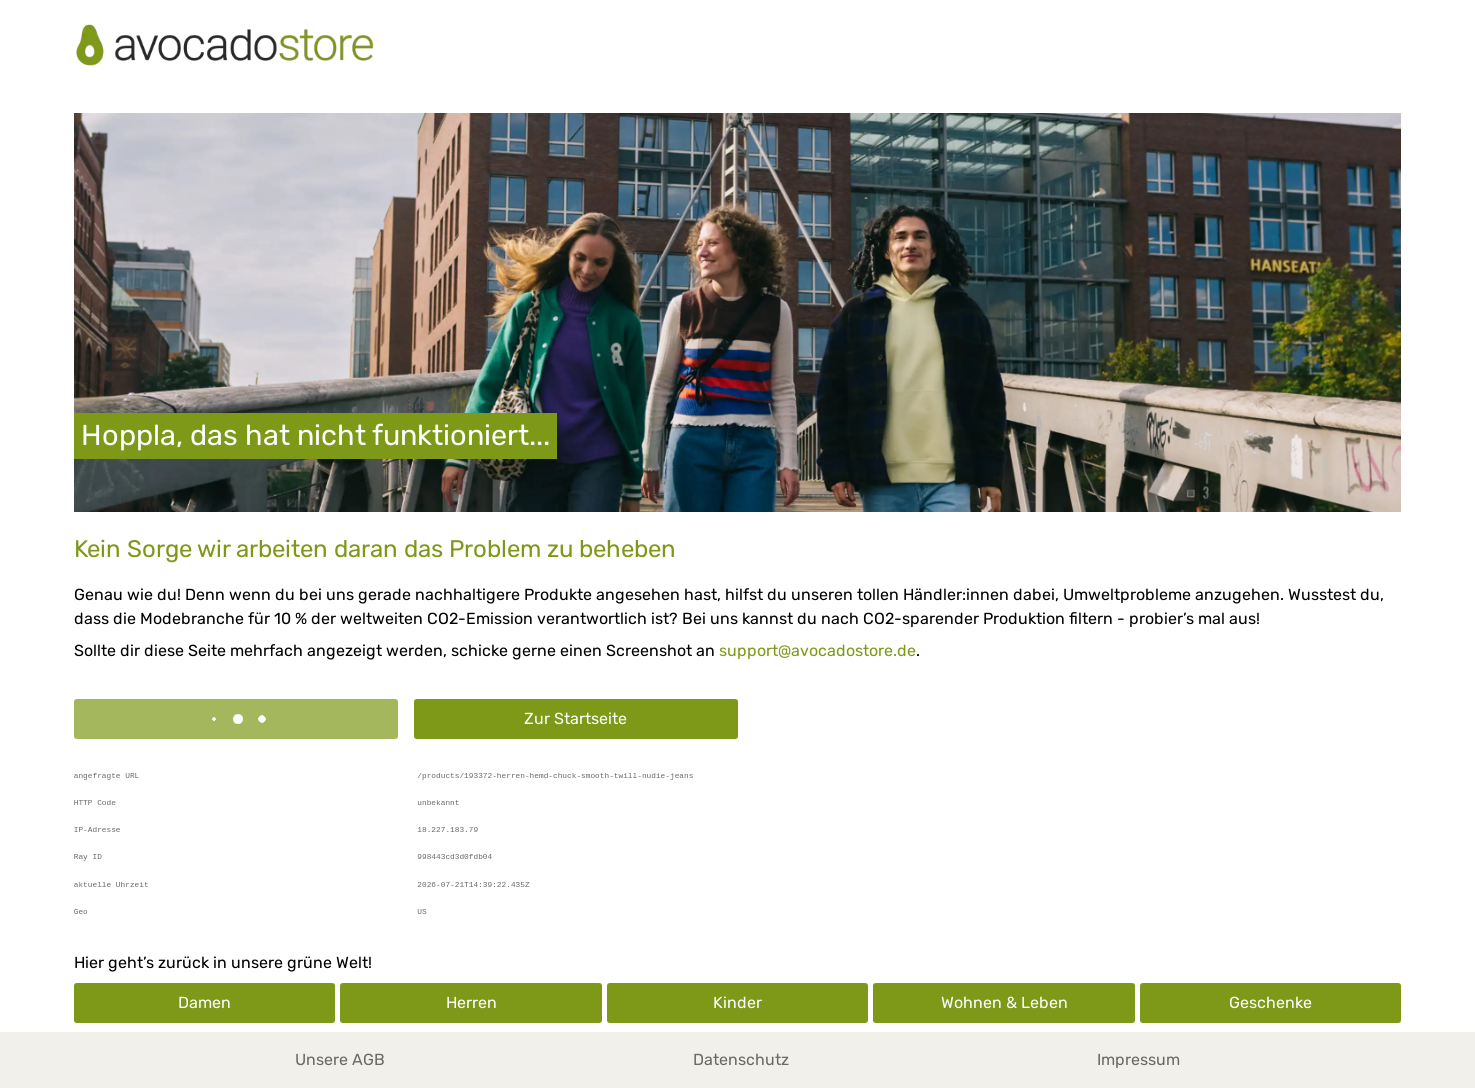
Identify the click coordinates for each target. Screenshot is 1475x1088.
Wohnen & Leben (1004, 1002)
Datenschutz (741, 1059)
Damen (204, 1002)
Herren (471, 1002)
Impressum (1138, 1059)
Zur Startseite (575, 718)
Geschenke (1270, 1002)
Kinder (737, 1002)
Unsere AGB (340, 1059)
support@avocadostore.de (817, 650)
